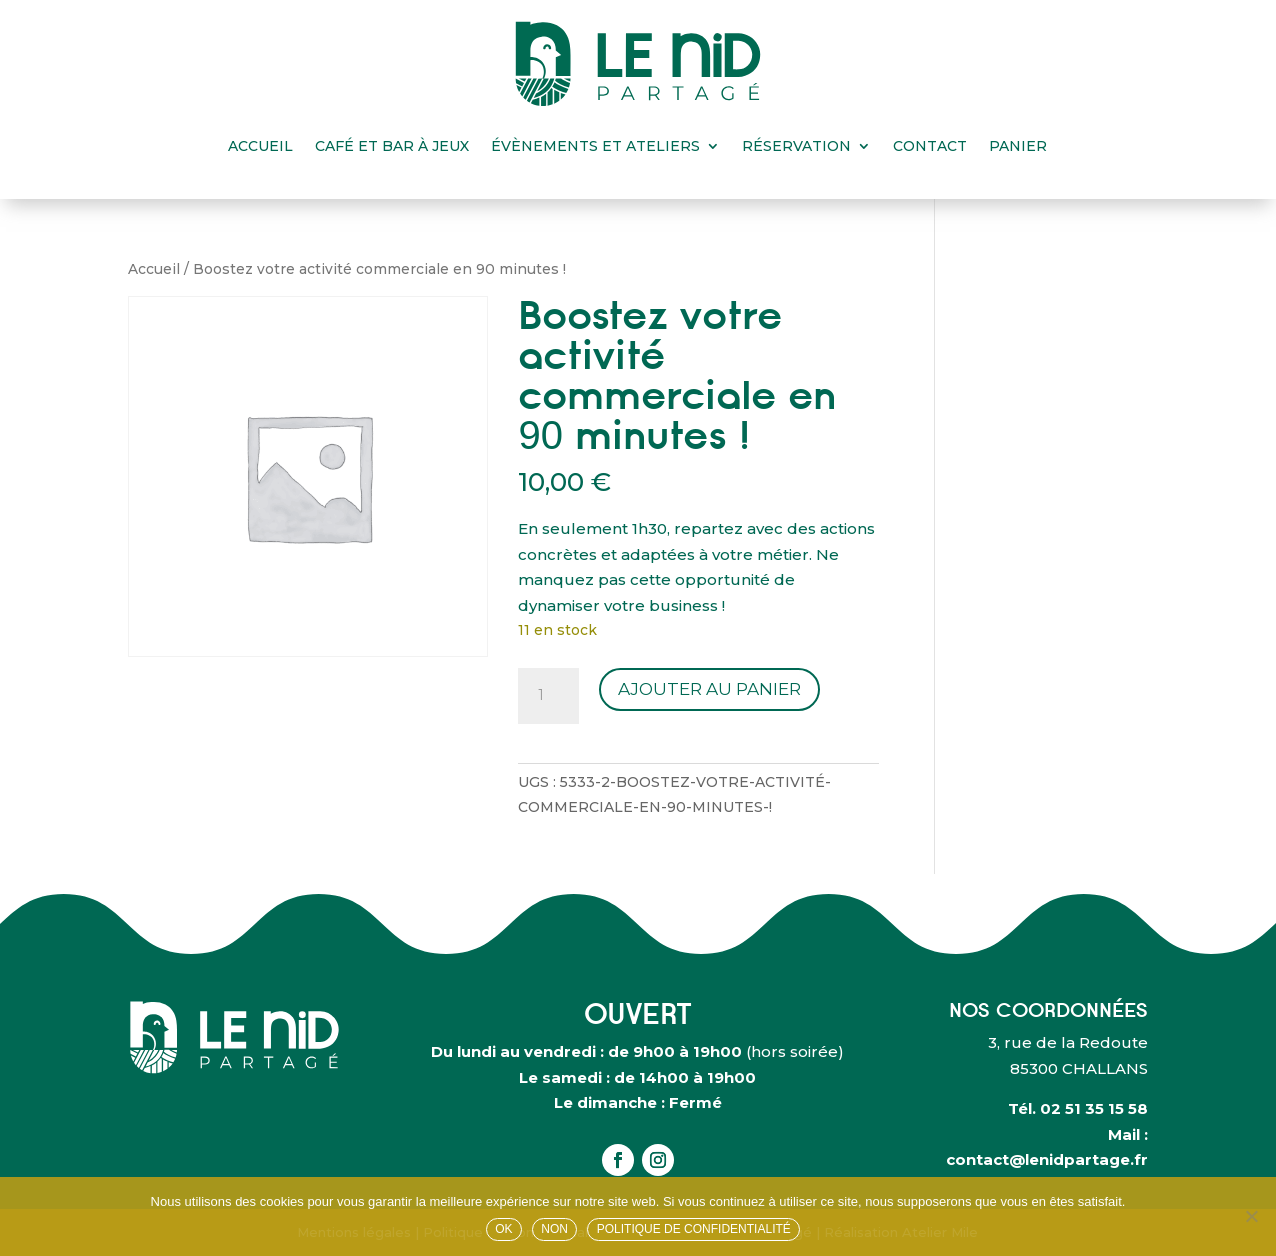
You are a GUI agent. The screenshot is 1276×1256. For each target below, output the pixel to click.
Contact (930, 146)
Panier (1018, 146)
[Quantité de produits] (548, 696)
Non (554, 1229)
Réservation (796, 146)
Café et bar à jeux (392, 146)
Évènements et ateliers (595, 146)
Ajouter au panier (709, 689)
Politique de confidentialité (694, 1229)
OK (503, 1229)
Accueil (260, 146)
